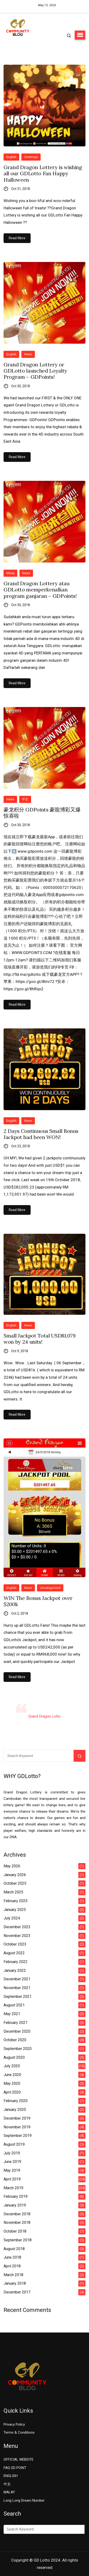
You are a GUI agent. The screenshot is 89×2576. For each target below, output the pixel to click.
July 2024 (12, 1918)
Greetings (30, 157)
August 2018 (14, 2249)
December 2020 (17, 2031)
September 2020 (18, 2048)
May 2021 (12, 2014)
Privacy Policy (14, 2424)
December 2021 (17, 1979)
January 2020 (15, 2109)
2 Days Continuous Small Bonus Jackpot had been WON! (41, 1134)
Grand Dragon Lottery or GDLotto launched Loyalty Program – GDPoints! (35, 370)
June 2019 (12, 2161)
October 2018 (15, 2231)
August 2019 (14, 2144)
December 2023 (17, 1927)
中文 (25, 799)
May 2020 (12, 2083)
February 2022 (16, 1961)
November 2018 (17, 2222)
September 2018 (18, 2240)
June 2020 (12, 2074)
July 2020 (12, 2066)
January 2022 (15, 1970)
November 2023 (17, 1935)
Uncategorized (50, 1588)
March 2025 (13, 1892)
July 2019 (12, 2153)
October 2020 (15, 2040)
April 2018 (12, 2266)
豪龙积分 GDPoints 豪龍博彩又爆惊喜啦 (42, 812)
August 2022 (14, 1953)
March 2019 (13, 2188)
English (11, 157)
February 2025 (16, 1901)
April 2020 (12, 2092)
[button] (80, 35)
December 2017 (17, 2292)
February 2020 (16, 2101)
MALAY (9, 2492)
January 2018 (15, 2283)
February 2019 (16, 2196)
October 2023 (15, 1944)
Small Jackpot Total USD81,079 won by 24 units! (39, 1339)
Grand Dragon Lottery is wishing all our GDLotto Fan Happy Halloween (43, 173)
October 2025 (15, 1883)
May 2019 (12, 2170)
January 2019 (15, 2205)
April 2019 (12, 2179)
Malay (10, 573)
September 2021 (18, 1996)
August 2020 (14, 2057)
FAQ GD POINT (15, 2468)
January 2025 (15, 1909)
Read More (17, 238)
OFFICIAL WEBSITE (18, 2459)
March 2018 (13, 2275)
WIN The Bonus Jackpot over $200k (38, 1601)
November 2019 (17, 2127)
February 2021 (16, 2022)
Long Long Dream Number (24, 2500)
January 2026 (15, 1875)
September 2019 (18, 2135)
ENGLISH (11, 2476)
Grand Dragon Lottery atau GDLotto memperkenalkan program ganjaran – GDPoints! (40, 589)
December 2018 (17, 2214)
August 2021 (14, 2005)
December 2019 (17, 2118)
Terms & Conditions (19, 2432)
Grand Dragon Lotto (44, 1716)
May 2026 (12, 1866)
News (28, 354)
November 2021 (17, 1988)
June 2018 (12, 2257)
